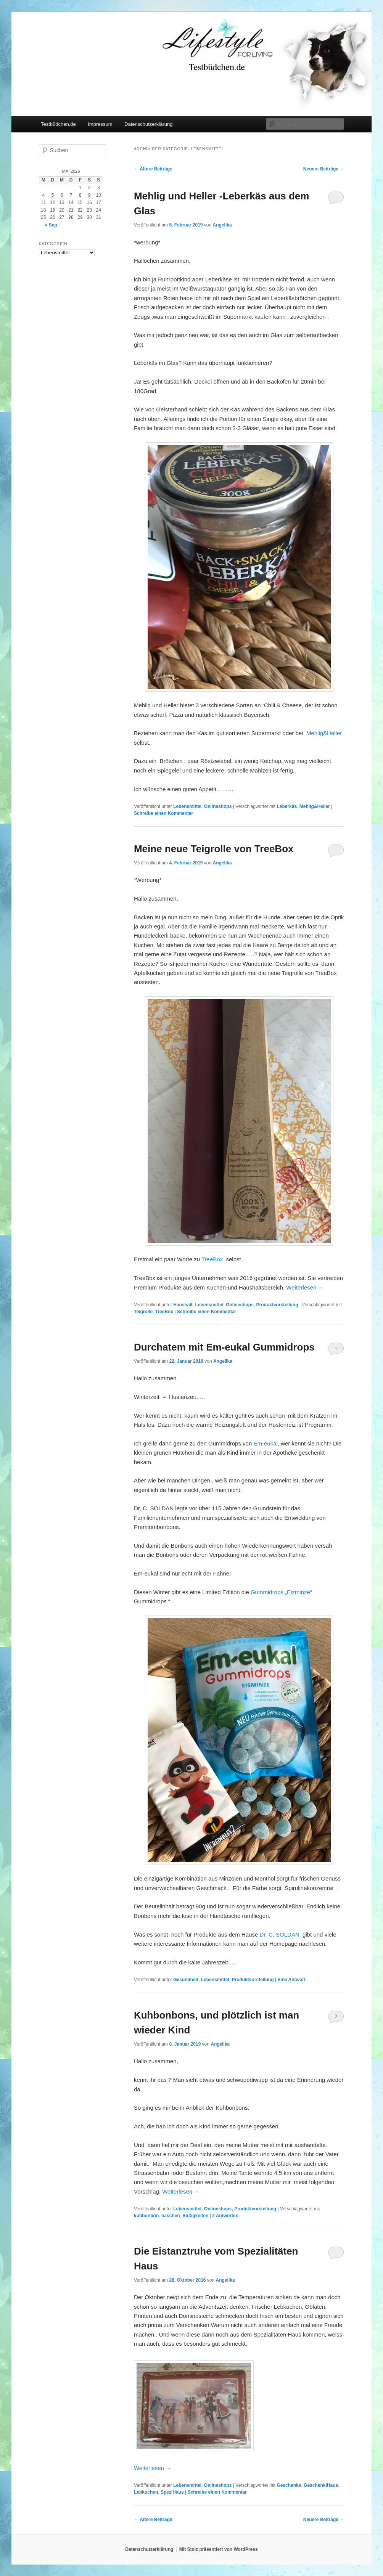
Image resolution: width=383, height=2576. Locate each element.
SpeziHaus (172, 2492)
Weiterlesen (304, 1287)
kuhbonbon (146, 2215)
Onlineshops (218, 806)
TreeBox (212, 1259)
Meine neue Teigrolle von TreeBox (214, 848)
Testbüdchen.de (58, 124)
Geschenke (289, 2485)
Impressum (100, 124)
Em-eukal (265, 1443)
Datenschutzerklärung (148, 124)
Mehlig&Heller (324, 733)
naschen (170, 2215)
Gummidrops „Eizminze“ (281, 1592)
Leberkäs (287, 806)
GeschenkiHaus (321, 2485)
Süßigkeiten (195, 2215)
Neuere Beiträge (323, 169)
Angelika (222, 225)
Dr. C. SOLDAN (279, 1934)
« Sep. (51, 225)
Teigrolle (143, 1311)
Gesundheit (185, 1979)
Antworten (225, 2215)
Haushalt (183, 1304)
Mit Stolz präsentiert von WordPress (218, 2549)
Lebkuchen (146, 2492)
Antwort (291, 1979)
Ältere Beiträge (153, 169)
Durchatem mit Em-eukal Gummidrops (224, 1347)
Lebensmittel (187, 806)
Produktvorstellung (277, 1304)
